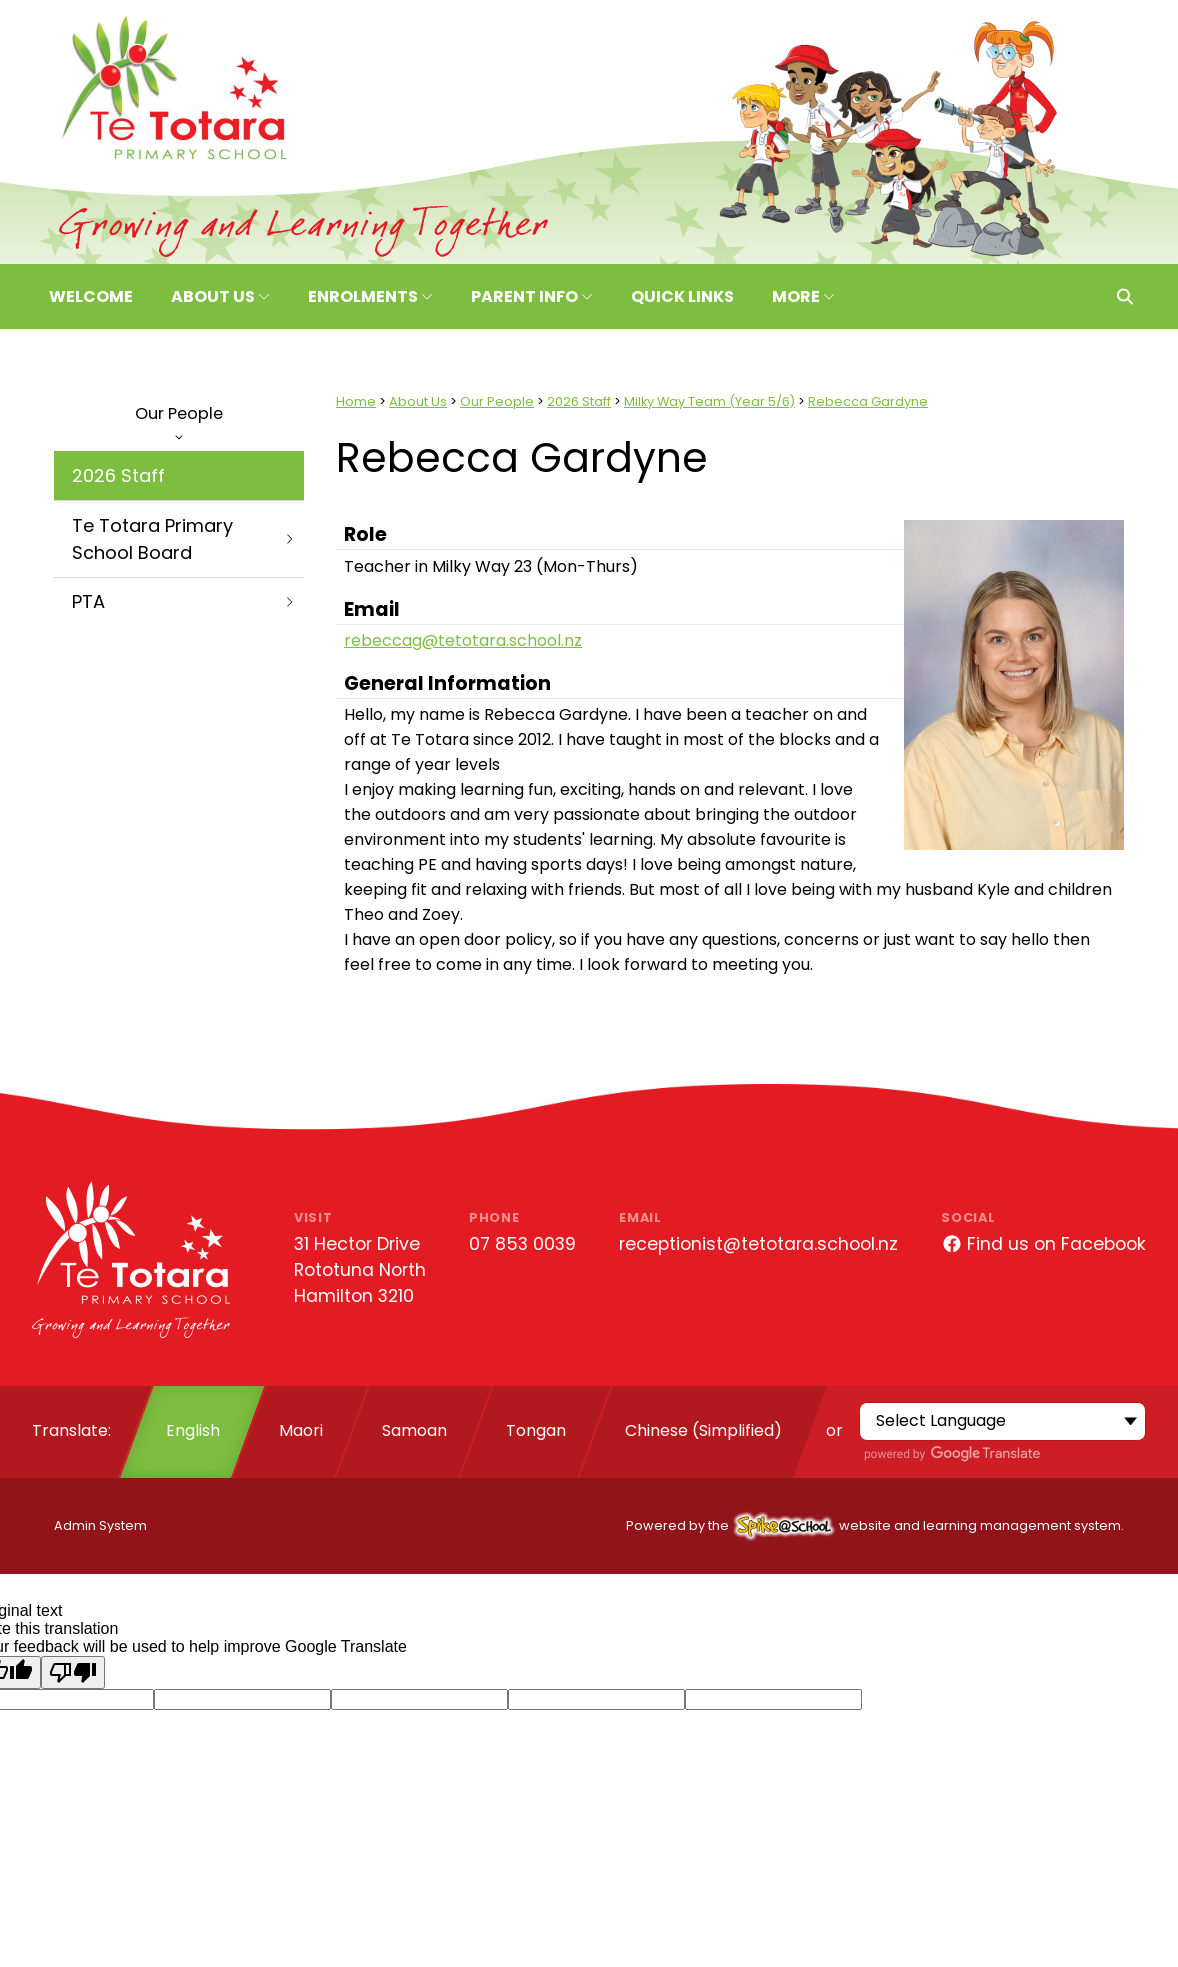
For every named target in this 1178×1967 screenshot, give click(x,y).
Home (356, 401)
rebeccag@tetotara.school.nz (463, 640)
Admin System (100, 1525)
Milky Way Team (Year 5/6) (709, 401)
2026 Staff (118, 475)
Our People (179, 421)
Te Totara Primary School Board (184, 539)
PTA (184, 601)
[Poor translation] (73, 1672)
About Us (418, 401)
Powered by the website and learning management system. (875, 1525)
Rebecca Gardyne (868, 401)
